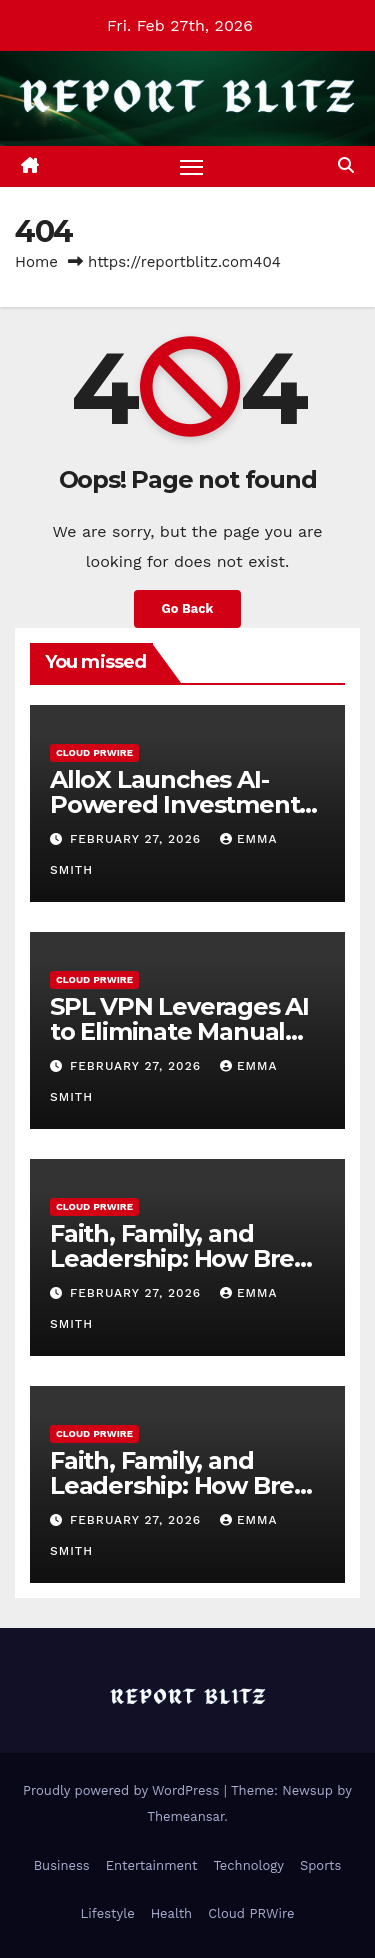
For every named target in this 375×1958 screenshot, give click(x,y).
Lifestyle (107, 1913)
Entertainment (152, 1865)
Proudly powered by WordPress (123, 1790)
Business (62, 1865)
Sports (320, 1865)
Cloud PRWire (94, 752)
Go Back (188, 608)
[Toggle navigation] (192, 167)
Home (36, 262)
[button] (346, 165)
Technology (248, 1865)
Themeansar (185, 1816)
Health (172, 1913)
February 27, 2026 (138, 839)
